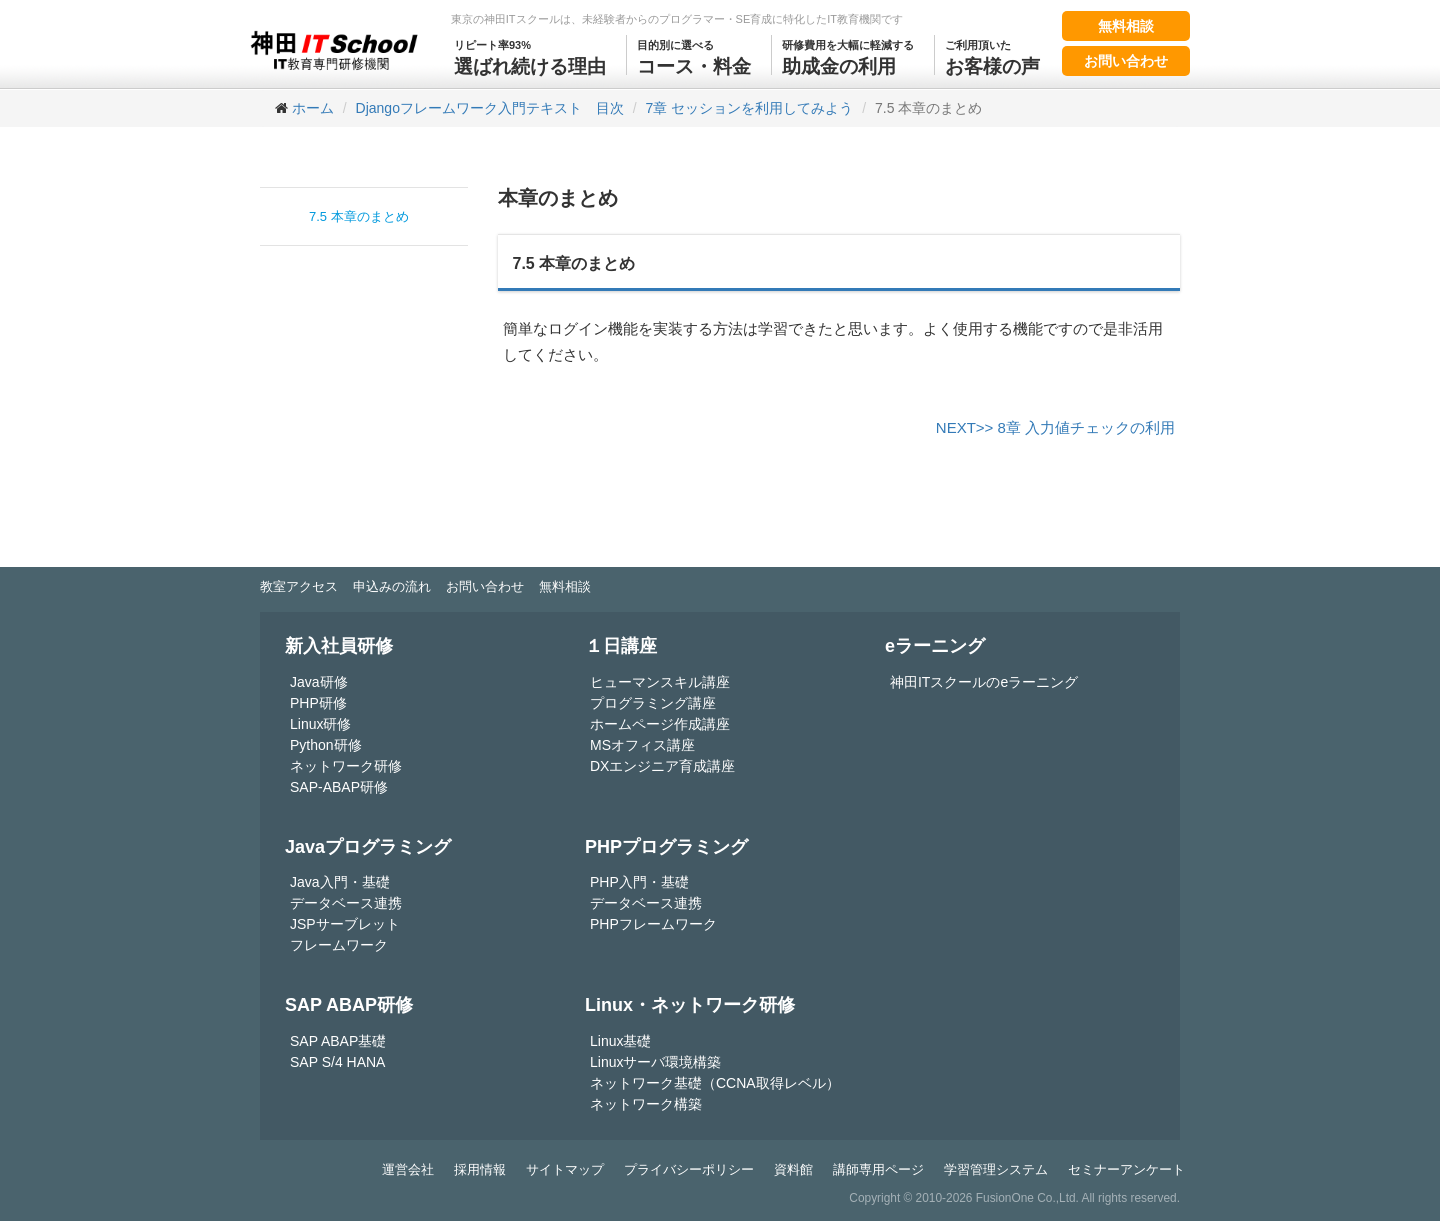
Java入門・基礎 (340, 882)
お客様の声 (992, 56)
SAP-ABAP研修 (339, 787)
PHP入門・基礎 (639, 882)
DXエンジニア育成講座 (662, 766)
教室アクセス (299, 586)
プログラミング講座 (653, 703)
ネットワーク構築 (646, 1104)
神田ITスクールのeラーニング (984, 682)
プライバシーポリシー (689, 1169)
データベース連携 (346, 903)
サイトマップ (565, 1169)
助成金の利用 (848, 56)
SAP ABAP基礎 (338, 1041)
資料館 (793, 1169)
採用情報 (480, 1169)
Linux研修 (320, 724)
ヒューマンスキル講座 (660, 682)
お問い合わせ (1126, 61)
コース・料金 (694, 56)
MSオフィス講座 (642, 745)
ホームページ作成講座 (660, 724)
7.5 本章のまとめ (359, 216)
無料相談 (1126, 26)
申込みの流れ (392, 586)
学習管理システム (996, 1169)
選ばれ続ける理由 (530, 56)
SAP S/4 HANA (337, 1062)
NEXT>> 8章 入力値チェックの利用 (1055, 427)
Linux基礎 (620, 1041)
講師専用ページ (878, 1169)
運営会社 (408, 1169)
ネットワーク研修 (346, 766)
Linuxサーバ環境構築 (655, 1062)
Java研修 (319, 682)
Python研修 (326, 745)
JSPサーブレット (345, 924)
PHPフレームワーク (653, 924)
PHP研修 (318, 703)
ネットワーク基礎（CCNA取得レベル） (715, 1083)
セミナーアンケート (1126, 1169)
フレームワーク (339, 945)
